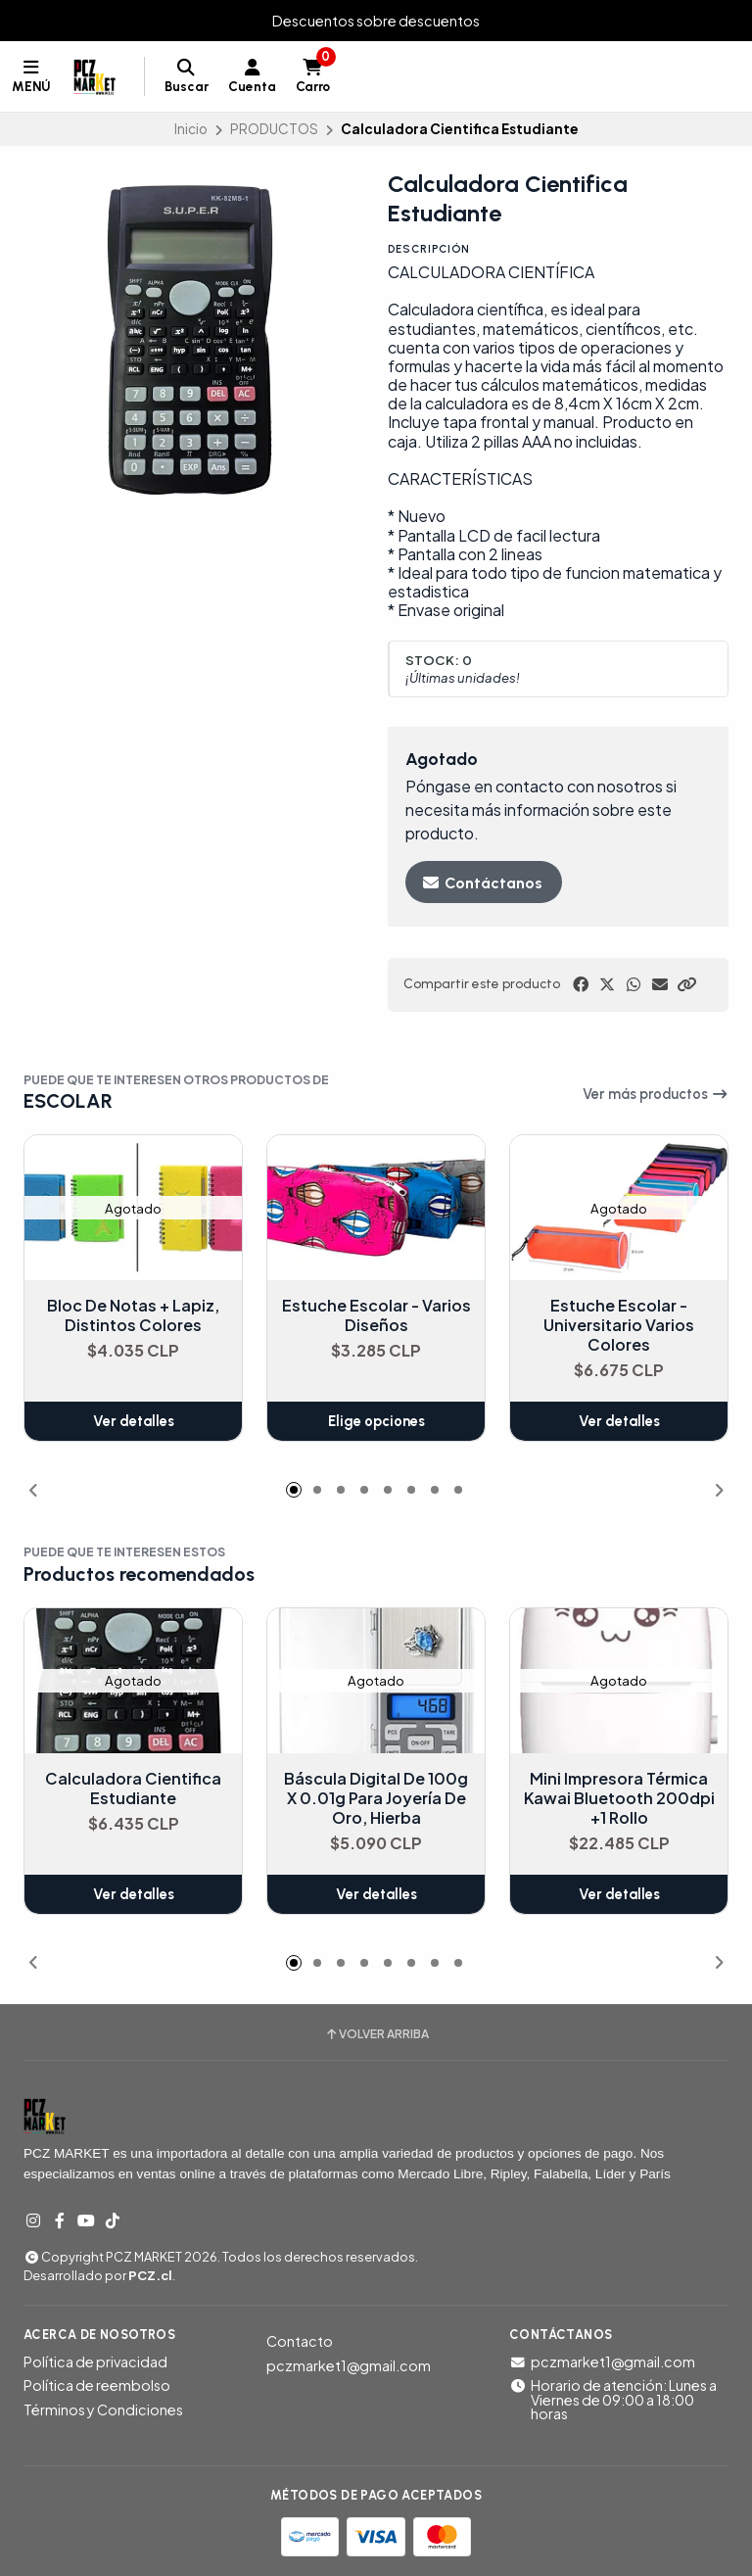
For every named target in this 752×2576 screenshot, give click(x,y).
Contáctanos (481, 883)
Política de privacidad (95, 2361)
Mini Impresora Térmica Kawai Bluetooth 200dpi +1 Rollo (619, 1798)
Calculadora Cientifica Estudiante (133, 1788)
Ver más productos (655, 1094)
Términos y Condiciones (103, 2409)
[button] (686, 984)
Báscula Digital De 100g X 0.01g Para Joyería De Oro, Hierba (376, 1798)
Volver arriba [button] (376, 2034)
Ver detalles (133, 1421)
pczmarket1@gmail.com (348, 2365)
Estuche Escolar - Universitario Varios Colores (618, 1325)
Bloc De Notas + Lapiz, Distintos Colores (133, 1315)
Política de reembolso (97, 2385)
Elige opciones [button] (376, 1421)
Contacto (299, 2341)
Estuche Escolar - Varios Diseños (376, 1315)
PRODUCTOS (274, 128)
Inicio (191, 128)
